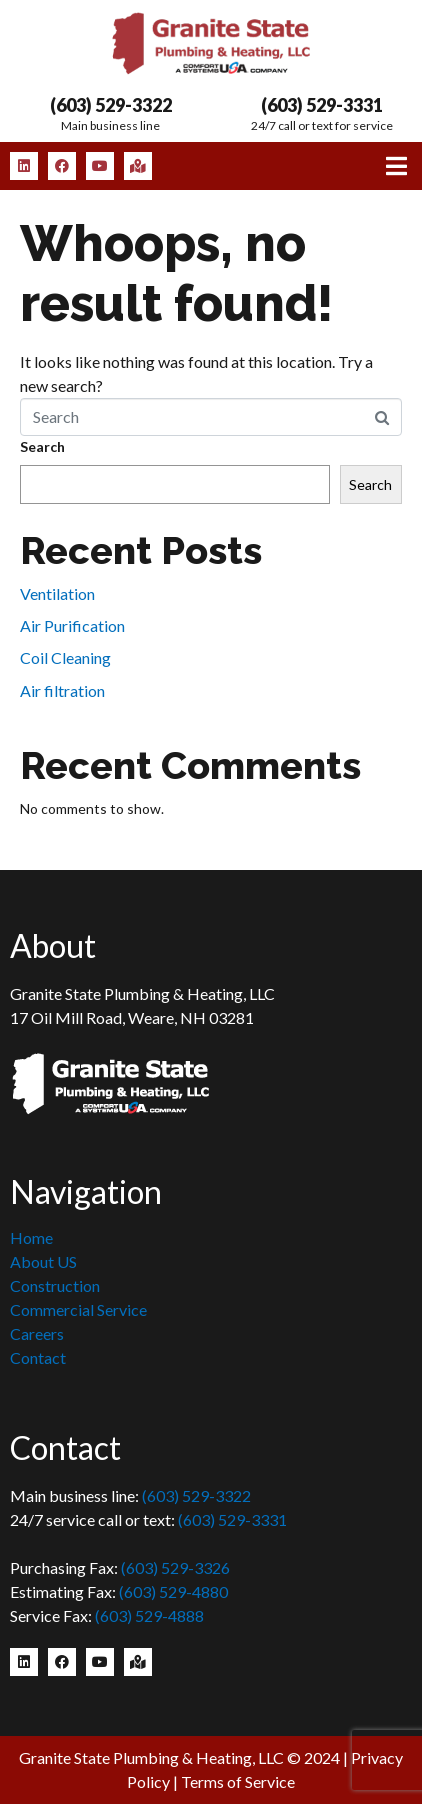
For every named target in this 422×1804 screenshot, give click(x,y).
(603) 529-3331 (322, 105)
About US (43, 1261)
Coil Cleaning (65, 657)
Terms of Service (238, 1781)
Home (31, 1237)
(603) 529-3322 (111, 105)
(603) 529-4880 (173, 1591)
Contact (38, 1357)
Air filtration (62, 690)
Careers (37, 1333)
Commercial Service (78, 1309)
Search (42, 446)
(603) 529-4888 (149, 1615)
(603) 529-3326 (175, 1567)
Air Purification (72, 625)
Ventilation (57, 593)
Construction (55, 1285)
